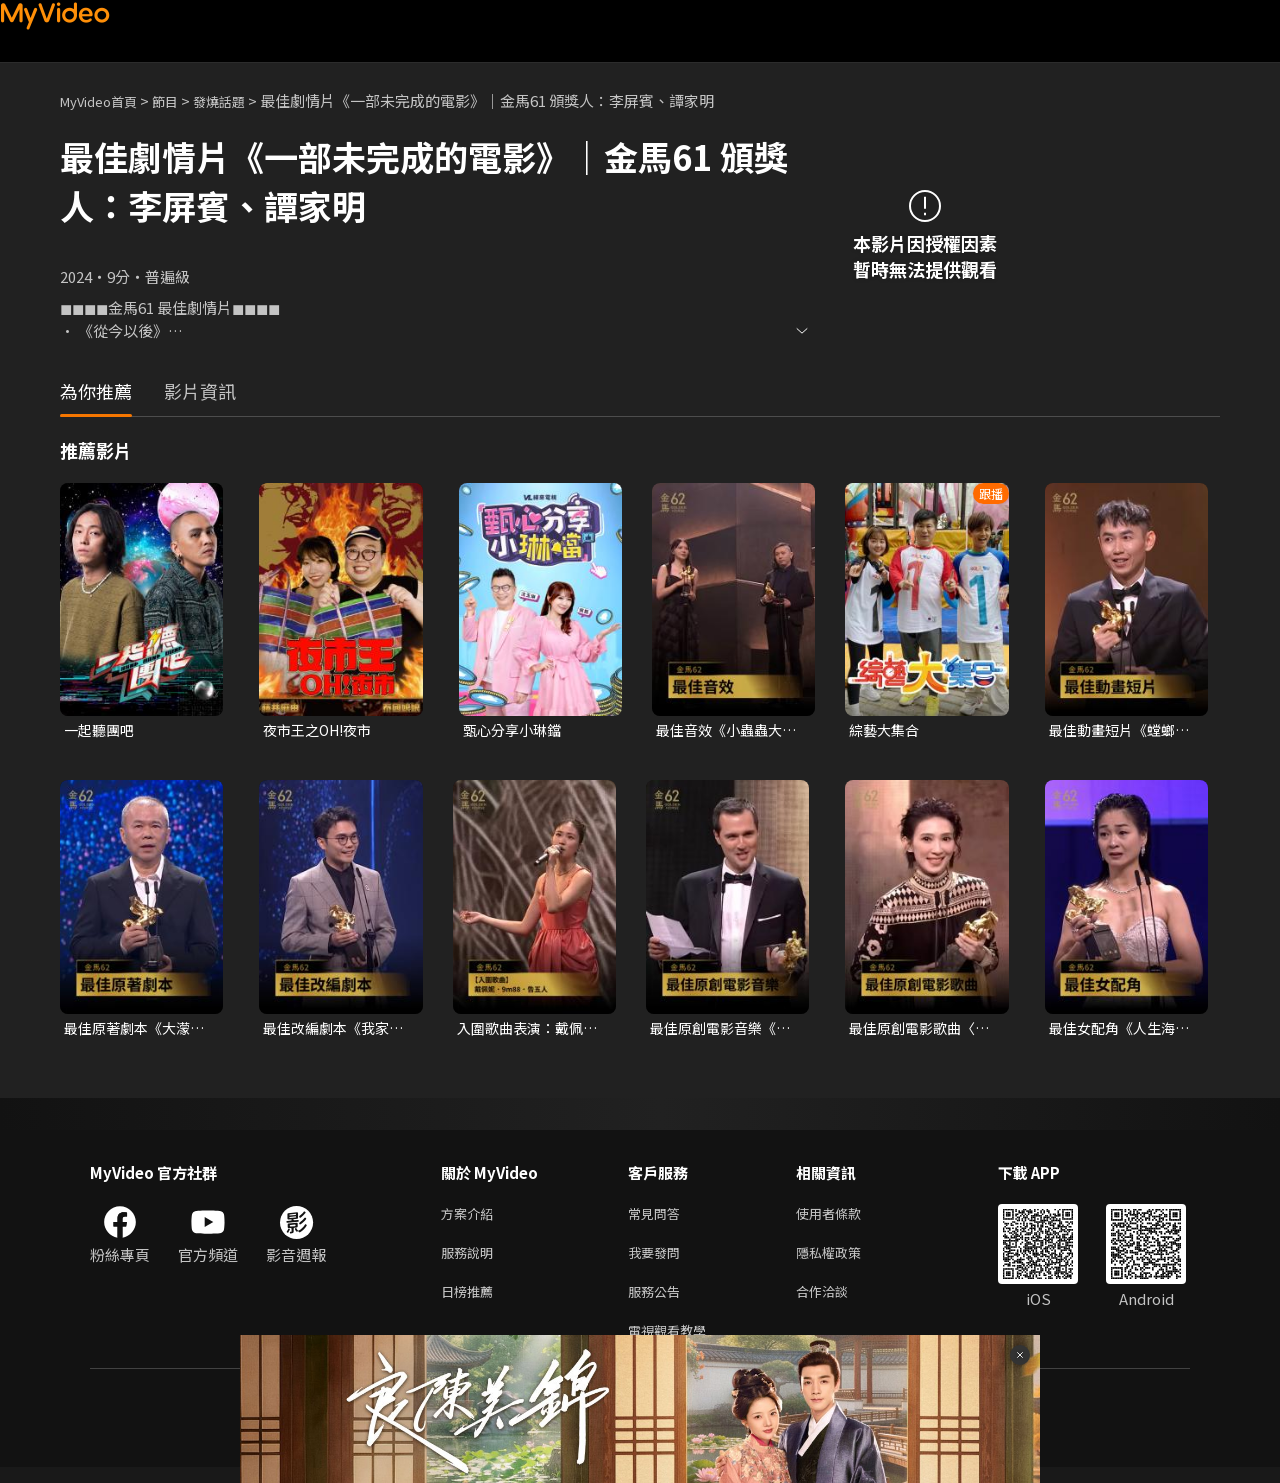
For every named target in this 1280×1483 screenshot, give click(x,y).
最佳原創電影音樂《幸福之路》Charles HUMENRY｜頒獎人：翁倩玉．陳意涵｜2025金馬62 (721, 1031)
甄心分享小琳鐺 (515, 730)
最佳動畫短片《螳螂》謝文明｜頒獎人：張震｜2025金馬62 (1120, 731)
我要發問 (658, 1260)
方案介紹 (471, 1218)
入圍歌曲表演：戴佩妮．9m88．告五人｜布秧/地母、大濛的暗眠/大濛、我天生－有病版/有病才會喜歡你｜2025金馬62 (528, 1031)
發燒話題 (241, 100)
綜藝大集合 (886, 730)
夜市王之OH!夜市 (322, 730)
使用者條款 (845, 1218)
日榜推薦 (471, 1302)
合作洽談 (838, 1302)
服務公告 (658, 1302)
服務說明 (471, 1260)
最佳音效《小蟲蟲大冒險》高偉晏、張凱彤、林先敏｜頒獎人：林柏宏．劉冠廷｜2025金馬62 (723, 731)
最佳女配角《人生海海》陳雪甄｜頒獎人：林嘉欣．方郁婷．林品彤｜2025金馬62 (1117, 1031)
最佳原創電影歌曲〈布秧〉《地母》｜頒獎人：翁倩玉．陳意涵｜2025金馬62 (920, 1031)
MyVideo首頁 (105, 100)
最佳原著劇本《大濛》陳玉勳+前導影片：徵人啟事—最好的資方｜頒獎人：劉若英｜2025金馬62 (136, 1031)
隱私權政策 (845, 1260)
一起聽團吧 (101, 730)
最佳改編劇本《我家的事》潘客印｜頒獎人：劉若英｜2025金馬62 (331, 1031)
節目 (181, 100)
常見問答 (658, 1218)
